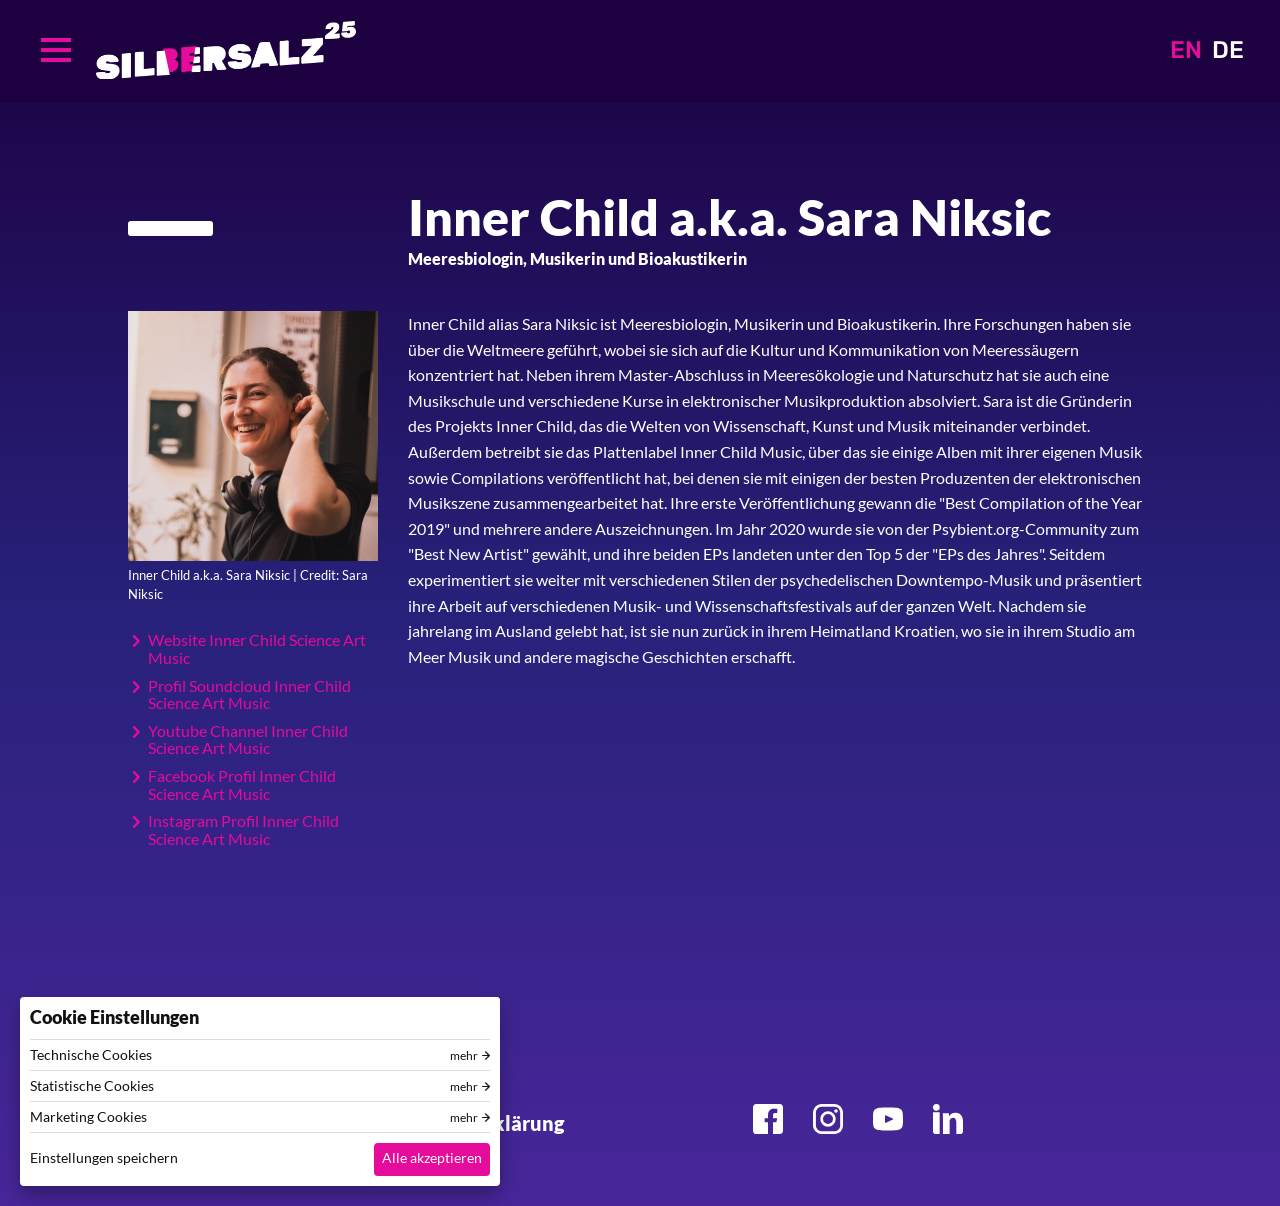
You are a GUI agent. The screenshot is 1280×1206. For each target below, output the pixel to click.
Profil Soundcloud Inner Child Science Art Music (249, 694)
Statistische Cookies (92, 1086)
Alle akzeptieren (432, 1157)
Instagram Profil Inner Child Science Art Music (243, 829)
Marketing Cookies (88, 1117)
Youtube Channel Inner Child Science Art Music (248, 739)
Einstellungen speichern (104, 1157)
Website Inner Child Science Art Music (257, 648)
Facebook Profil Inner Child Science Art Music (242, 784)
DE (1228, 50)
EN (1186, 50)
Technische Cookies (91, 1055)
